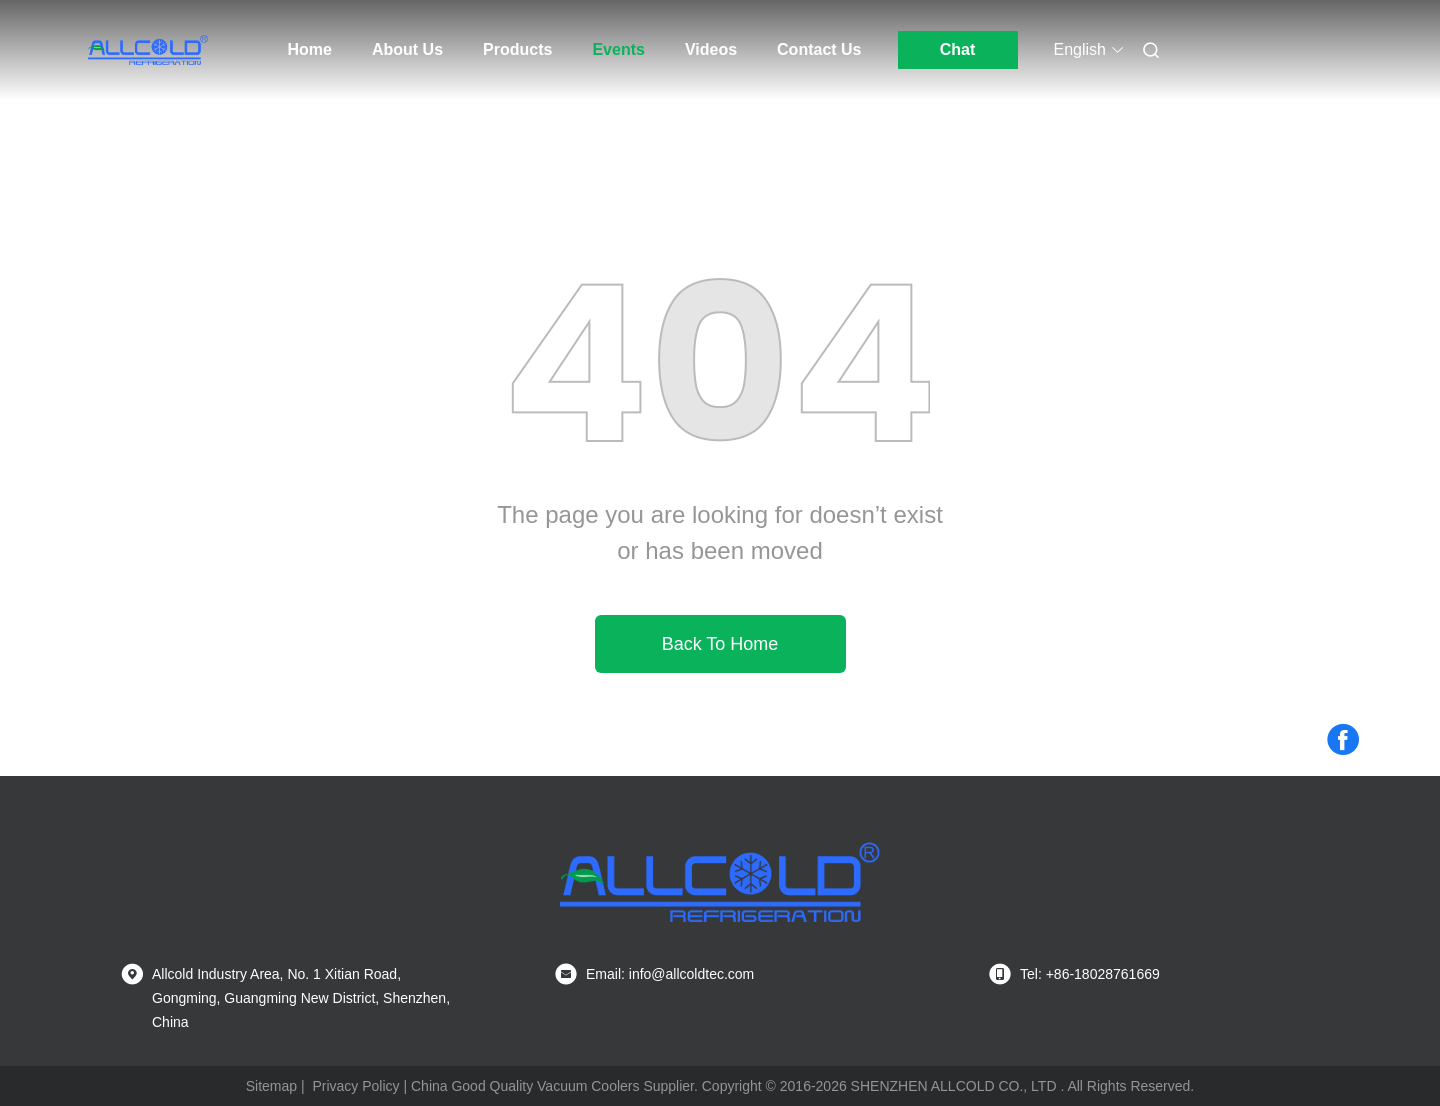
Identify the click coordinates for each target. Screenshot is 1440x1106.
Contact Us (819, 49)
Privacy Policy (355, 1086)
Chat (958, 49)
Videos (711, 49)
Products (517, 49)
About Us (407, 49)
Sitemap (271, 1086)
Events (618, 49)
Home (310, 49)
